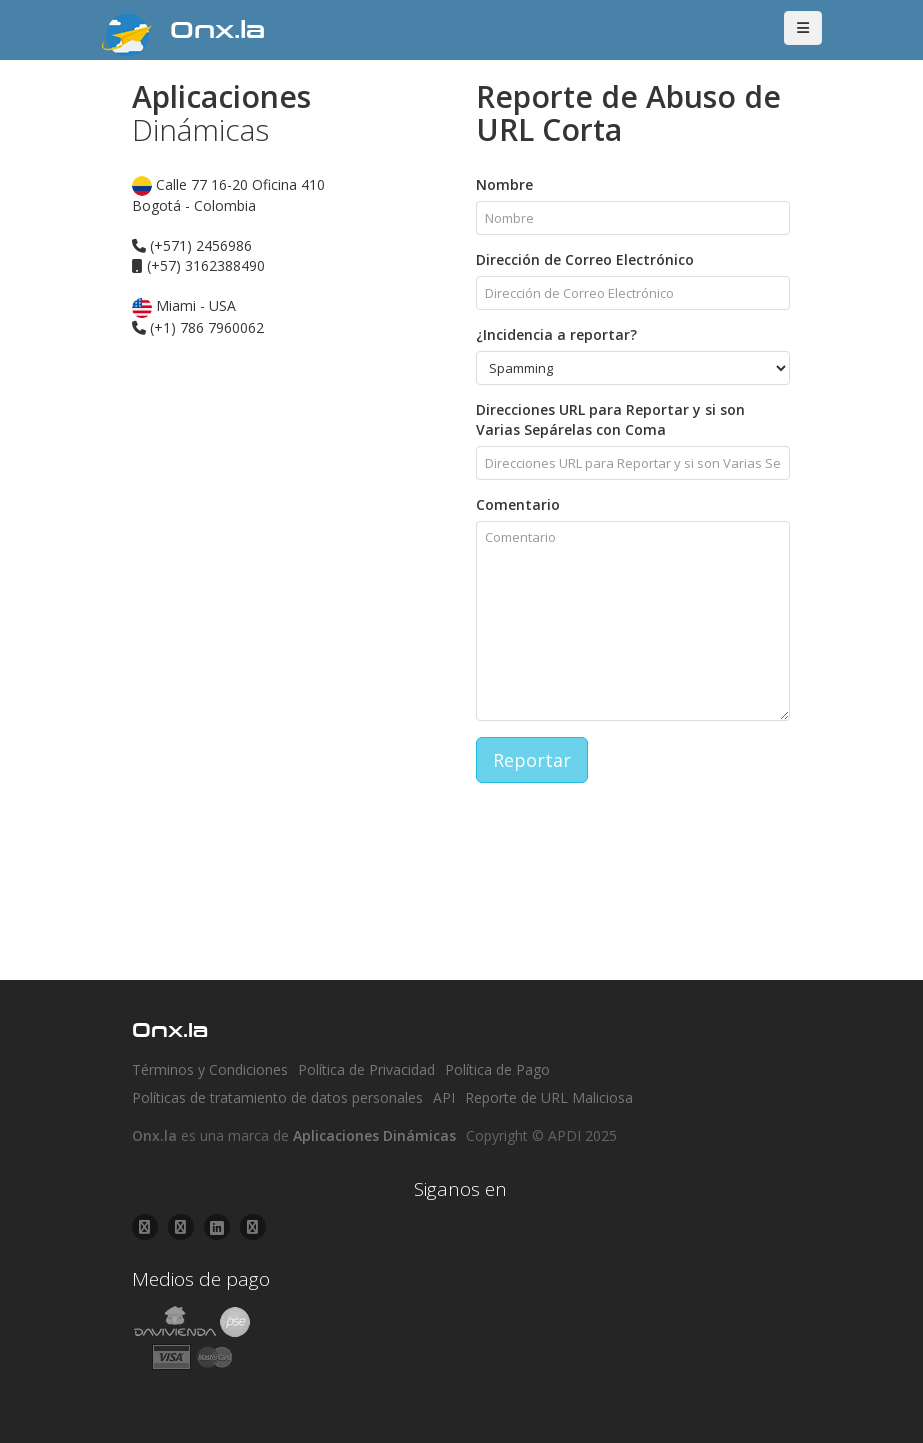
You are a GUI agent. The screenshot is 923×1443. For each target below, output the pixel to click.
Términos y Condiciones (210, 1069)
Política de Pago (497, 1069)
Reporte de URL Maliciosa (549, 1097)
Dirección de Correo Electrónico (585, 259)
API (444, 1097)
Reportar (532, 760)
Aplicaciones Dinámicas (374, 1135)
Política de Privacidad (366, 1069)
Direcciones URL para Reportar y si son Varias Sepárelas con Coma (610, 419)
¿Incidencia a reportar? (556, 334)
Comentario (518, 504)
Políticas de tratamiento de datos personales (277, 1097)
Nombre (504, 184)
